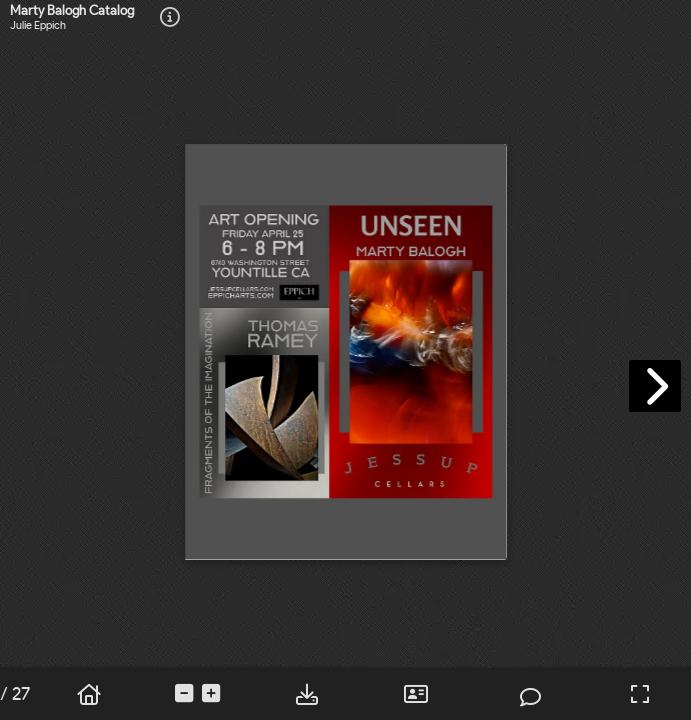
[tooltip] (170, 18)
